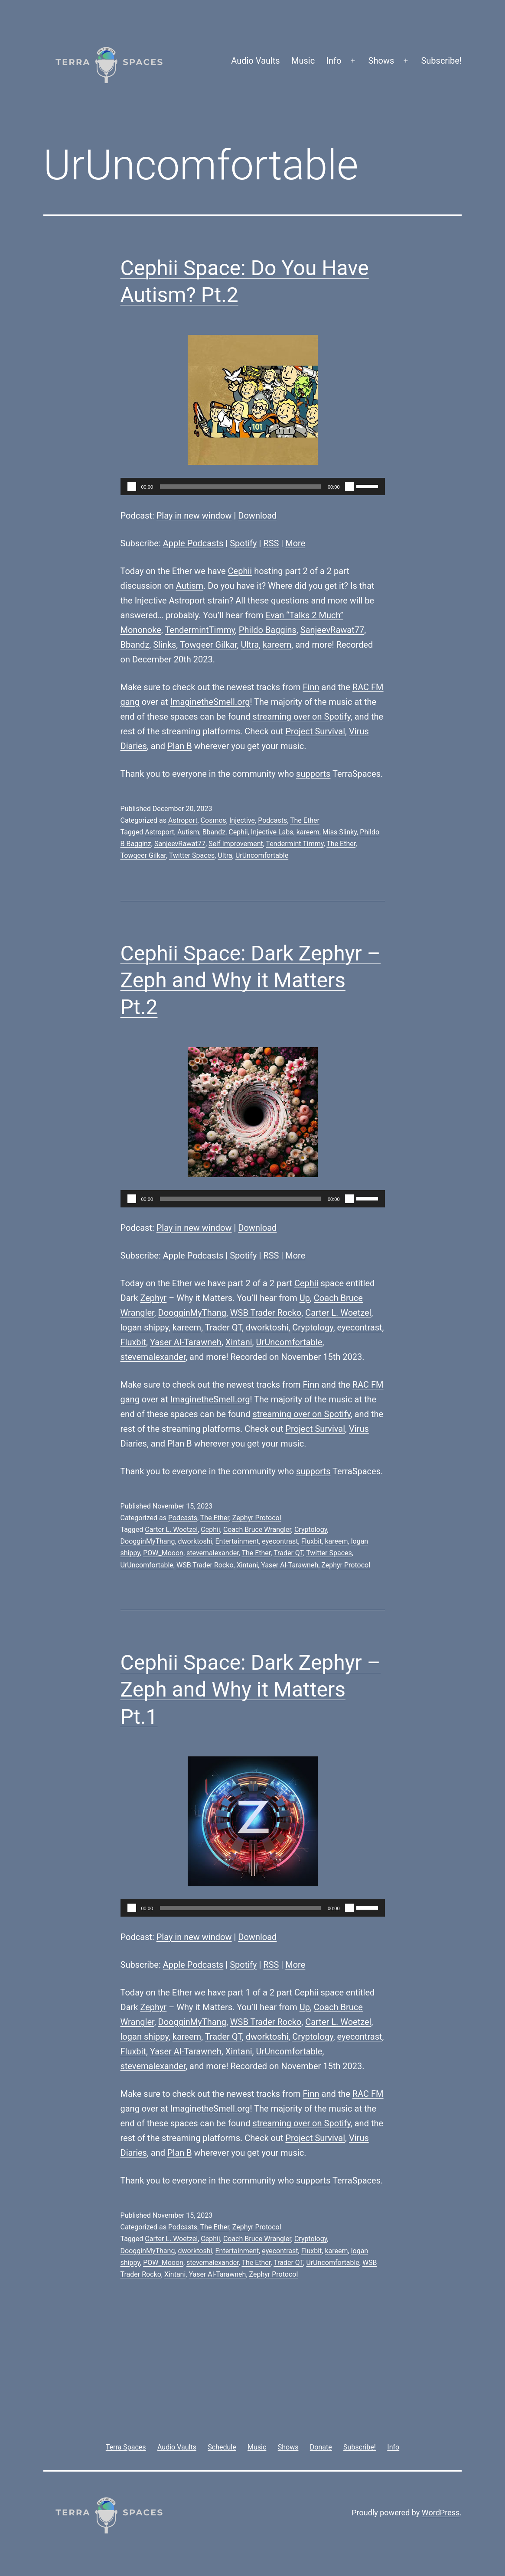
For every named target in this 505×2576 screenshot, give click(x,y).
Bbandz (135, 644)
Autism (189, 586)
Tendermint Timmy (295, 844)
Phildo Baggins (267, 630)
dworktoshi (267, 1327)
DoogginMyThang (192, 1312)
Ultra (250, 644)
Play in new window (194, 515)
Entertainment (237, 1541)
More (295, 543)
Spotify (243, 543)
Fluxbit (134, 1342)
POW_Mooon (163, 1553)
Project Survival (315, 731)
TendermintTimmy (200, 630)
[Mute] (349, 486)
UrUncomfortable (261, 855)
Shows (381, 60)
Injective (242, 820)
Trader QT (223, 1327)
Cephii (240, 571)
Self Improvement (236, 844)
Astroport (182, 820)
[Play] (131, 486)
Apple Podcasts (193, 543)
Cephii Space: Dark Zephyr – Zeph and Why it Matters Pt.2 (251, 980)
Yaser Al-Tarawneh (186, 1342)
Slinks (164, 644)
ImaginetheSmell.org (210, 702)
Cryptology (312, 1327)
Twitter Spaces (192, 855)
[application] (253, 486)
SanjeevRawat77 (332, 630)
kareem (277, 644)
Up (305, 1298)
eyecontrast (359, 1327)
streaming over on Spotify (301, 716)
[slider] (240, 486)
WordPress (440, 2512)
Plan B (179, 746)
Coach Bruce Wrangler (257, 1529)
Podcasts (272, 820)
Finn (311, 687)
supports (313, 774)
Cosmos (213, 820)
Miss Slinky (340, 832)
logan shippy (145, 1327)
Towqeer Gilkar (208, 644)
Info (334, 60)
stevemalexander (153, 1357)
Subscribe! (441, 60)
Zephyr (153, 1298)
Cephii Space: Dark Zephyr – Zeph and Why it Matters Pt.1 (251, 1689)
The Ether (304, 820)
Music (303, 60)
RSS (271, 543)
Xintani (238, 1342)
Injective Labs (272, 832)
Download (257, 515)
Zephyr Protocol (256, 1518)
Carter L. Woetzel (338, 1312)
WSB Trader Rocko (265, 1312)
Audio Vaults (255, 60)
